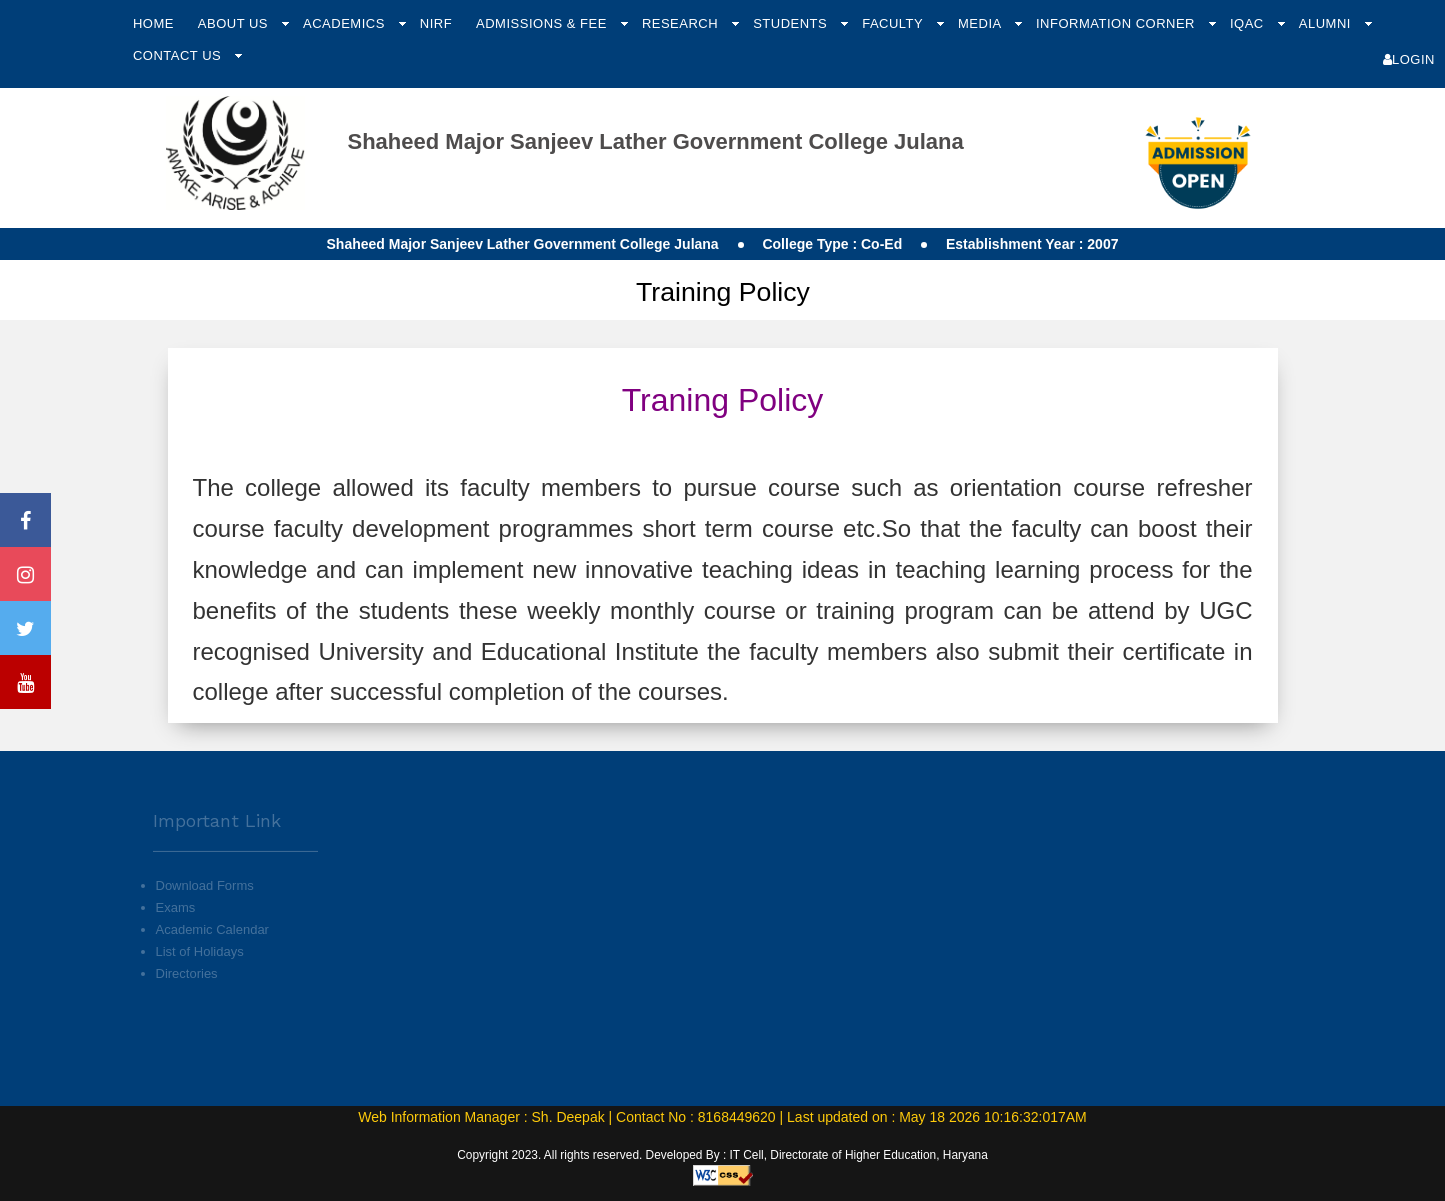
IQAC (1249, 23)
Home (153, 23)
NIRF (436, 23)
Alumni (1327, 23)
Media (981, 23)
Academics (346, 23)
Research (682, 23)
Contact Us (179, 55)
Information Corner (1117, 23)
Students (792, 23)
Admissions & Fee (543, 23)
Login (1409, 59)
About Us (235, 23)
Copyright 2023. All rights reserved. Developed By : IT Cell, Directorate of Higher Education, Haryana (722, 1155)
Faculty (894, 23)
